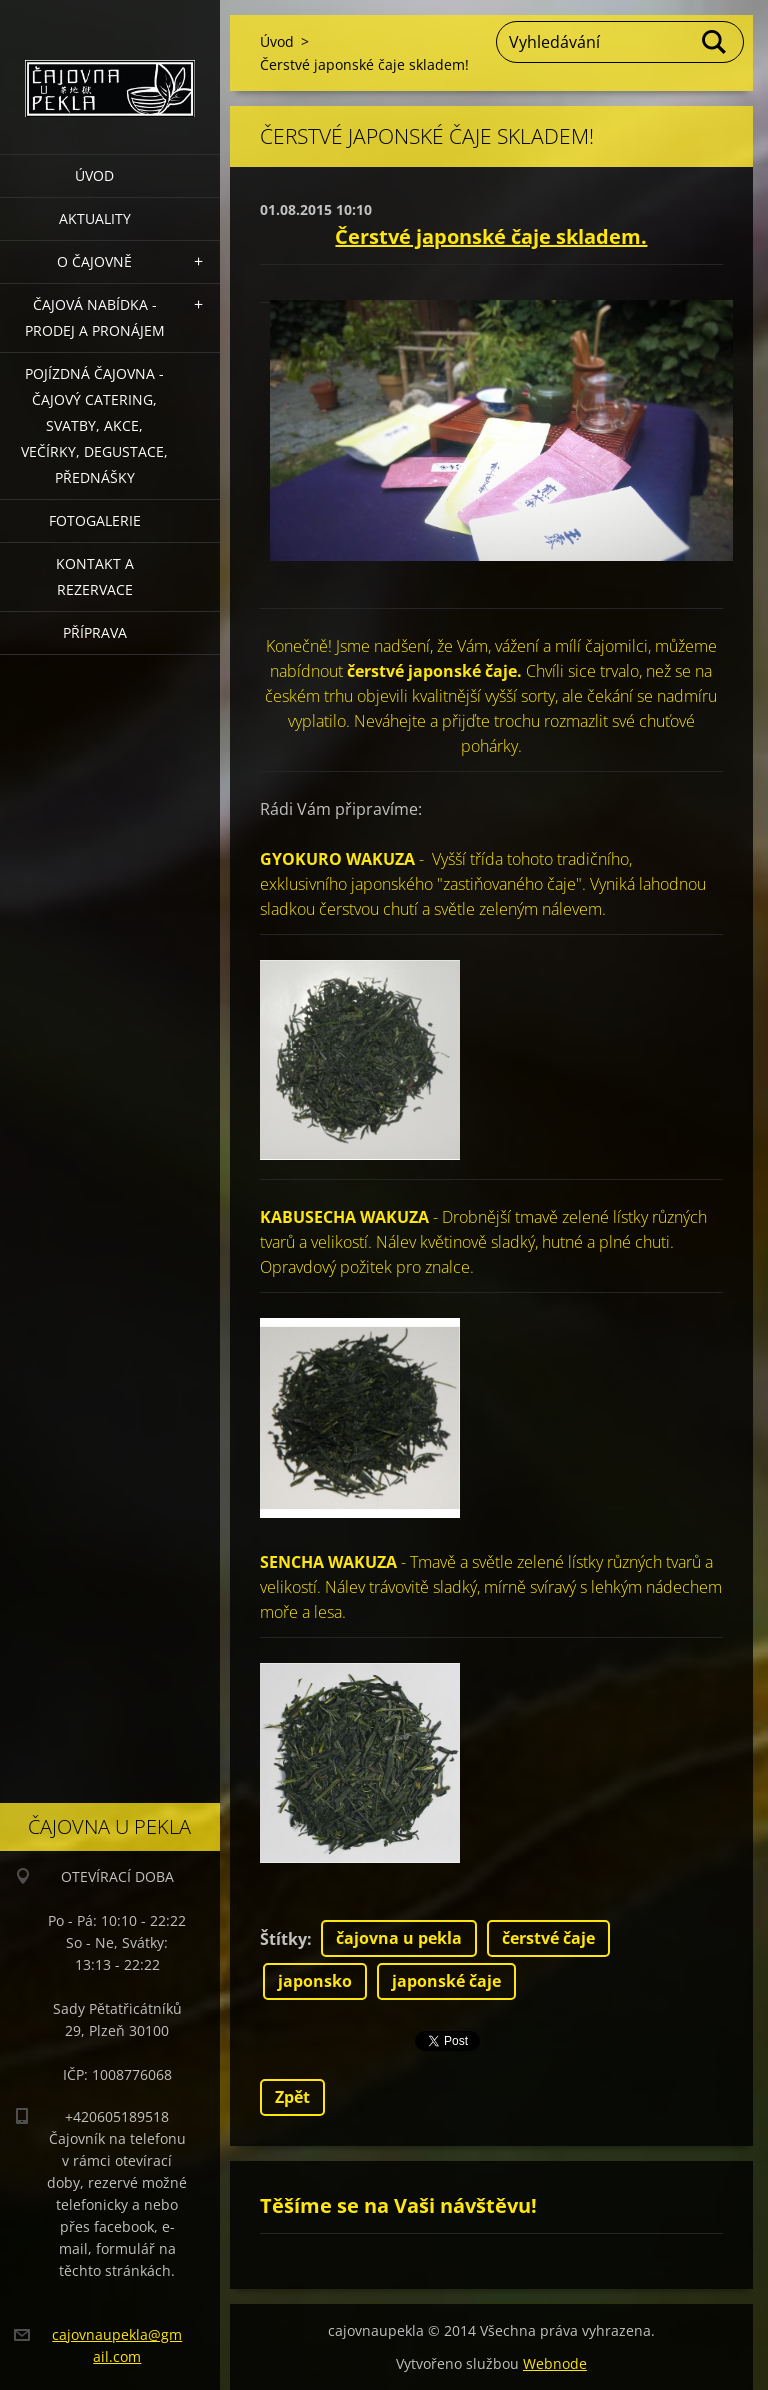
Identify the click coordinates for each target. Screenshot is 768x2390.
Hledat (715, 42)
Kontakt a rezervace (95, 576)
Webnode (555, 2363)
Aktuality (95, 218)
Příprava (95, 632)
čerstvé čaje (548, 1938)
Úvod (94, 175)
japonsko (315, 1981)
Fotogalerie (95, 520)
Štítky (283, 1939)
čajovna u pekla (399, 1938)
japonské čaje (446, 1981)
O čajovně (94, 261)
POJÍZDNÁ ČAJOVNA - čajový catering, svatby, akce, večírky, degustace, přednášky (94, 425)
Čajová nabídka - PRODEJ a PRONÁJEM (95, 317)
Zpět (292, 2097)
